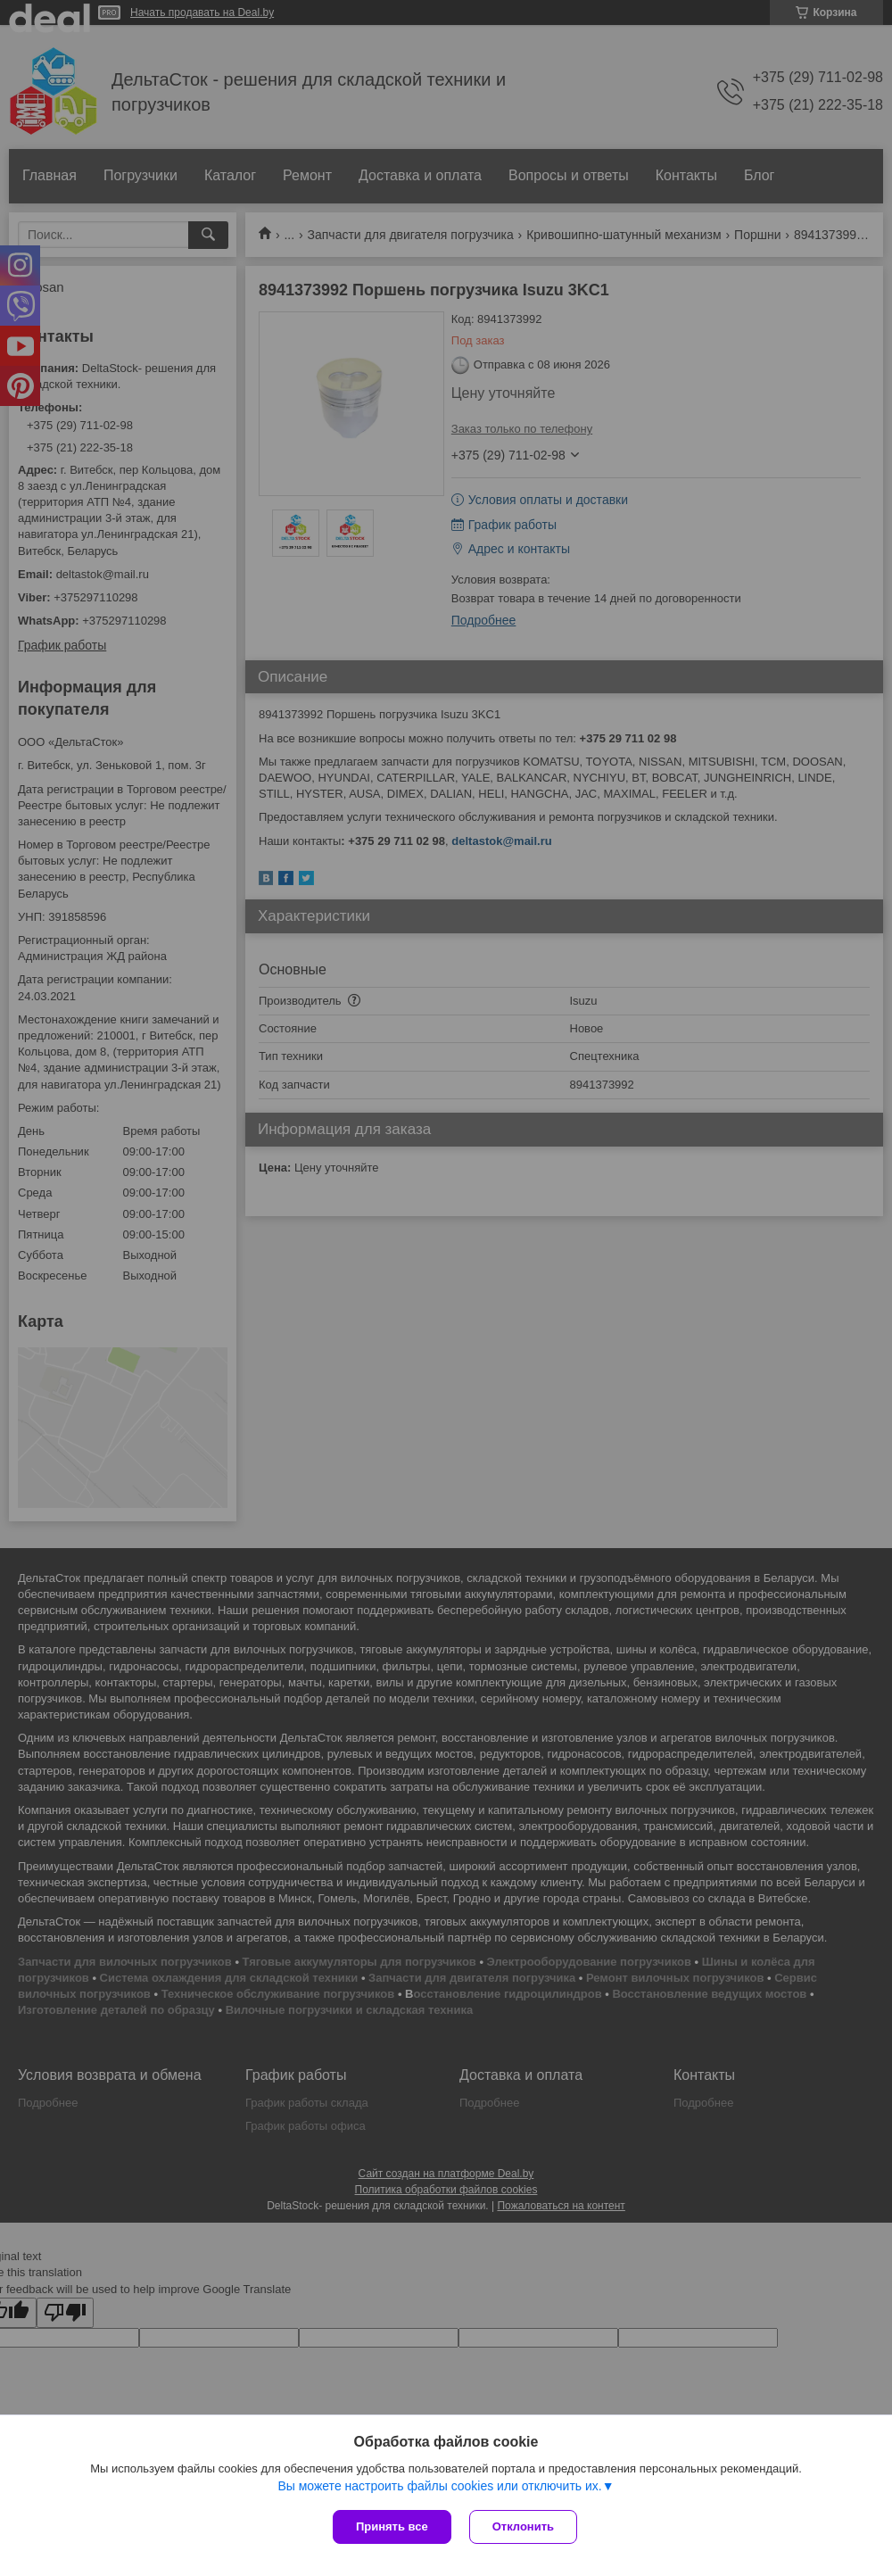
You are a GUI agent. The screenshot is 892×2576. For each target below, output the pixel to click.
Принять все (392, 2526)
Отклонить (523, 2526)
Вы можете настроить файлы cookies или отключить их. (439, 2486)
